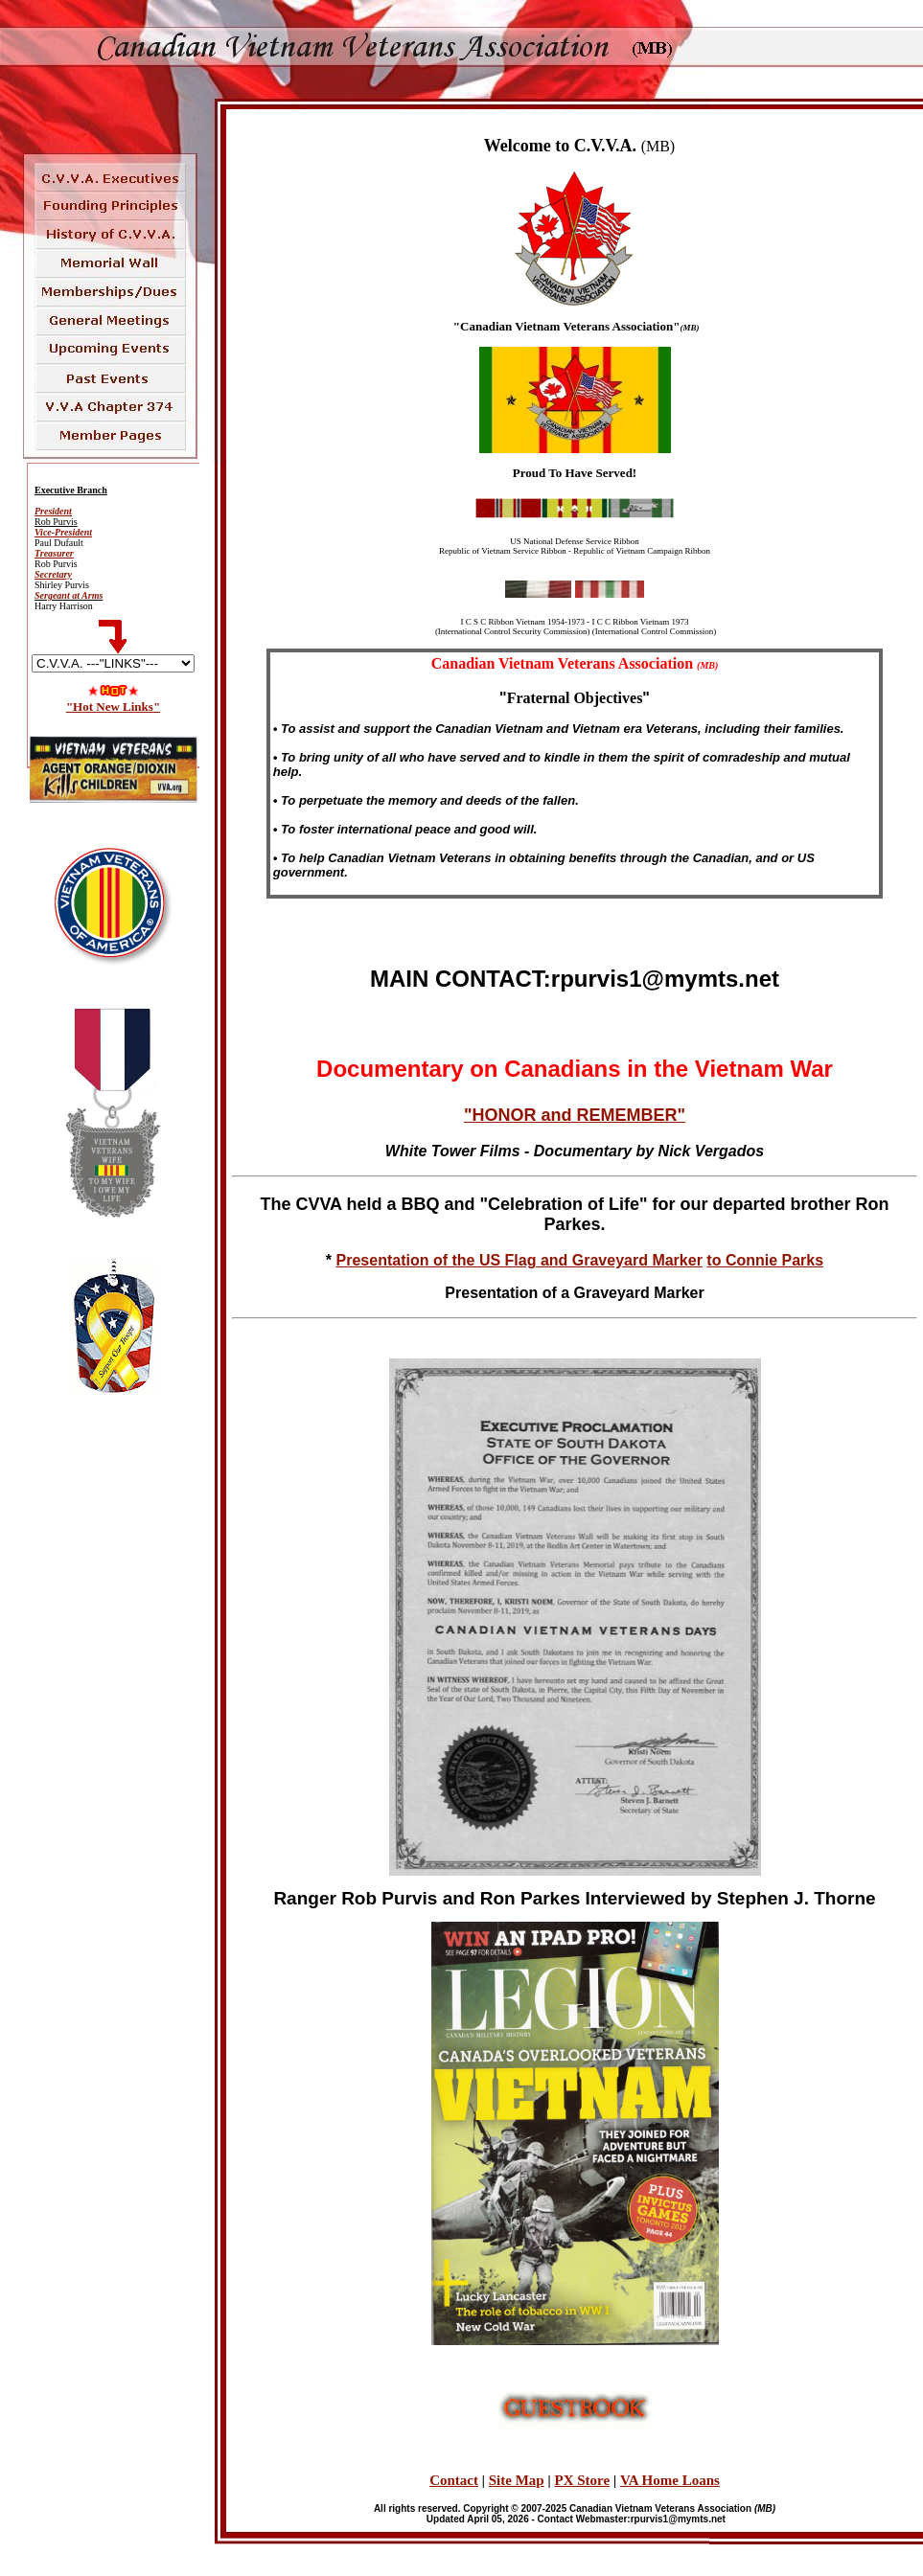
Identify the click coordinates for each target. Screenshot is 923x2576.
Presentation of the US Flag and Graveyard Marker (519, 1260)
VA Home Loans (670, 2480)
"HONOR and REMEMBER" (574, 1115)
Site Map (516, 2480)
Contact (453, 2480)
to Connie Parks (764, 1260)
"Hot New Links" (113, 706)
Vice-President (63, 532)
